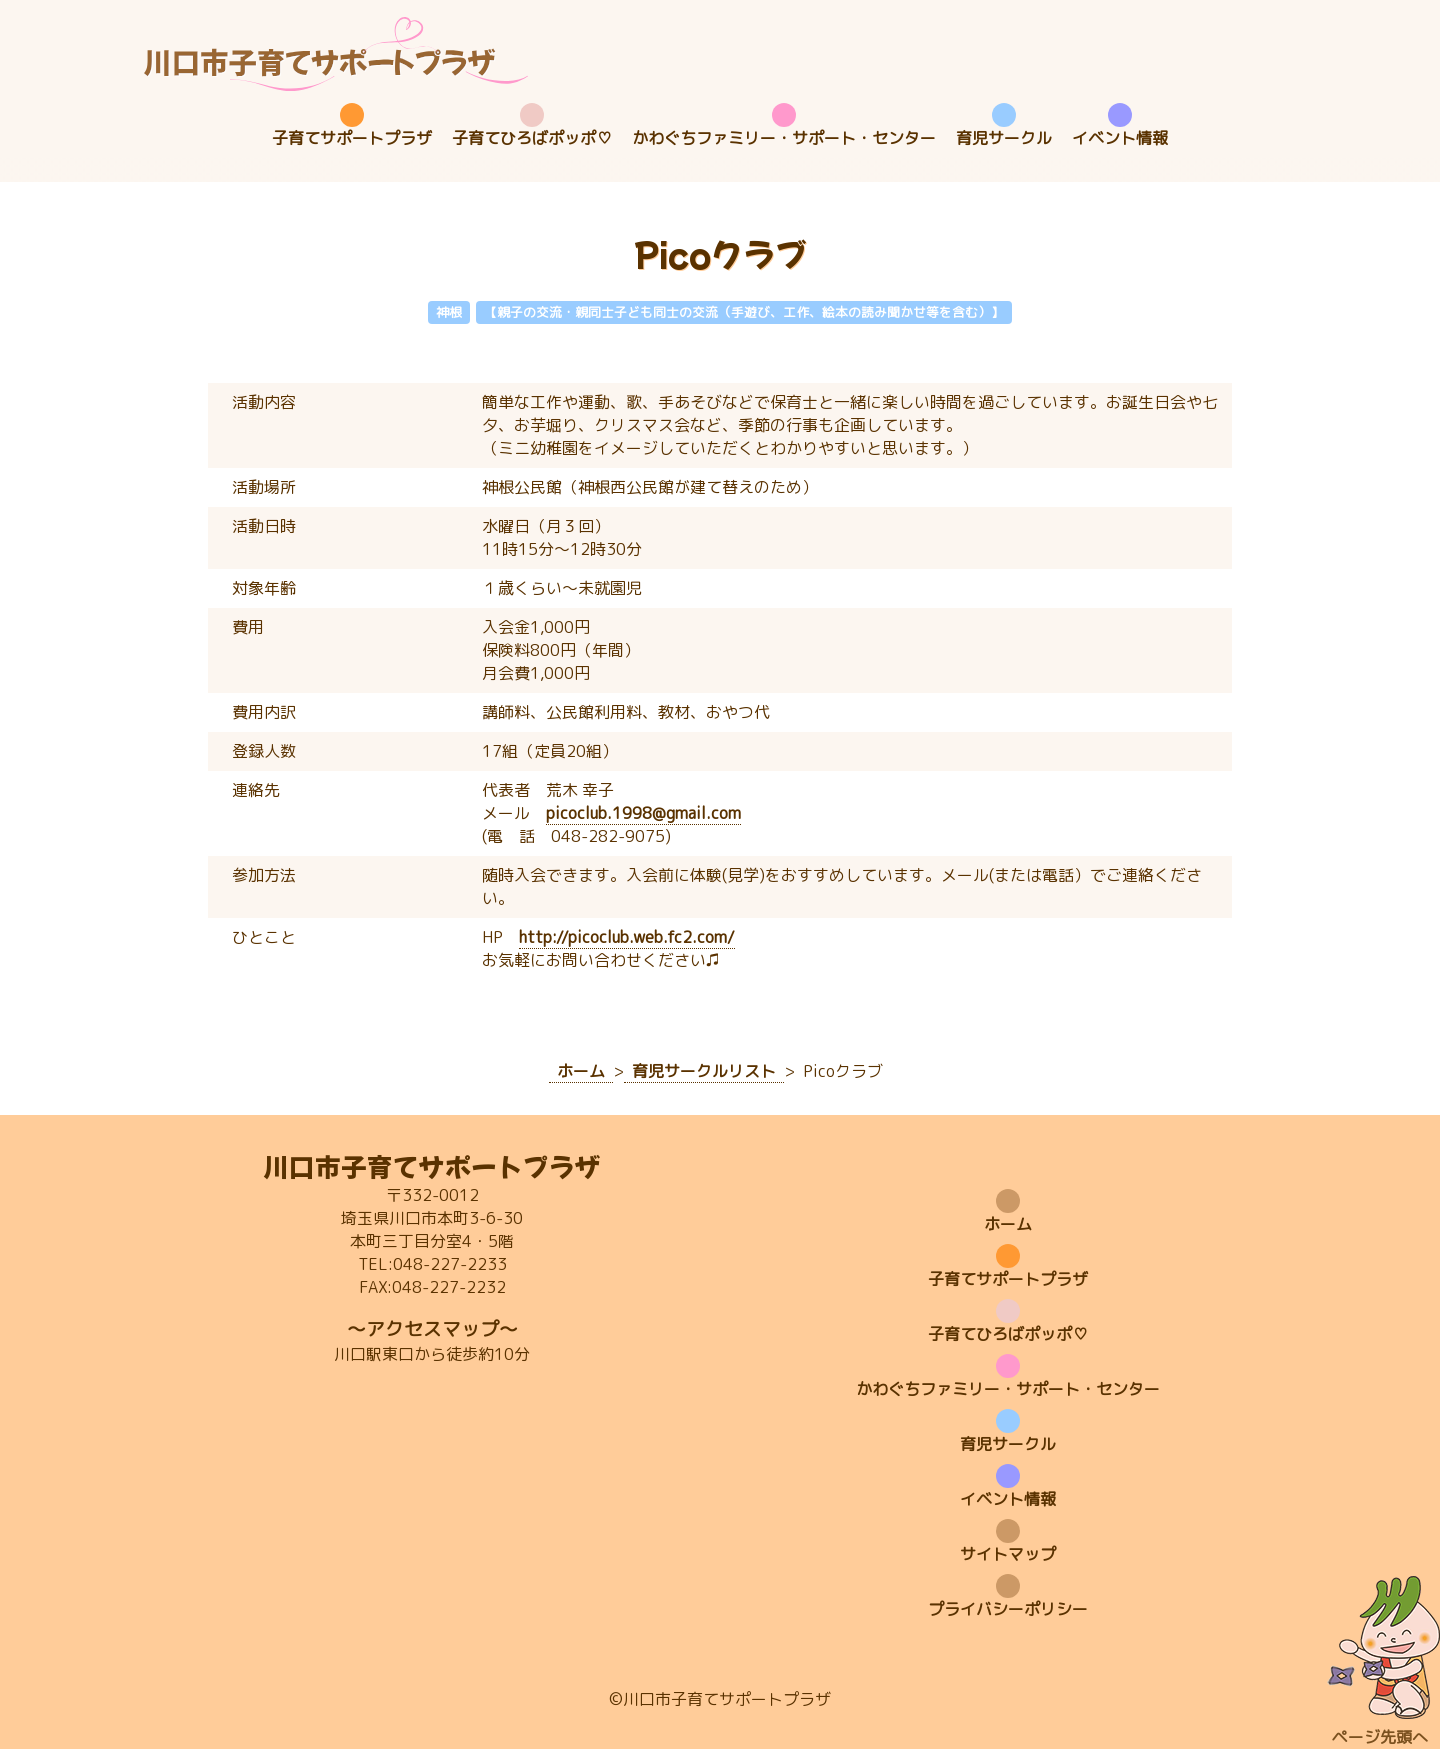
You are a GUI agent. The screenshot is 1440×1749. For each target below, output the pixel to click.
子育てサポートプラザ (352, 138)
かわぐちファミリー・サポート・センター (784, 138)
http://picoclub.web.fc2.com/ (627, 937)
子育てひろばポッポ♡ (532, 138)
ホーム (1008, 1224)
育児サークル (1004, 138)
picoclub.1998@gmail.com (643, 813)
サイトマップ (1008, 1554)
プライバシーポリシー (1008, 1609)
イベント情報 (1120, 138)
